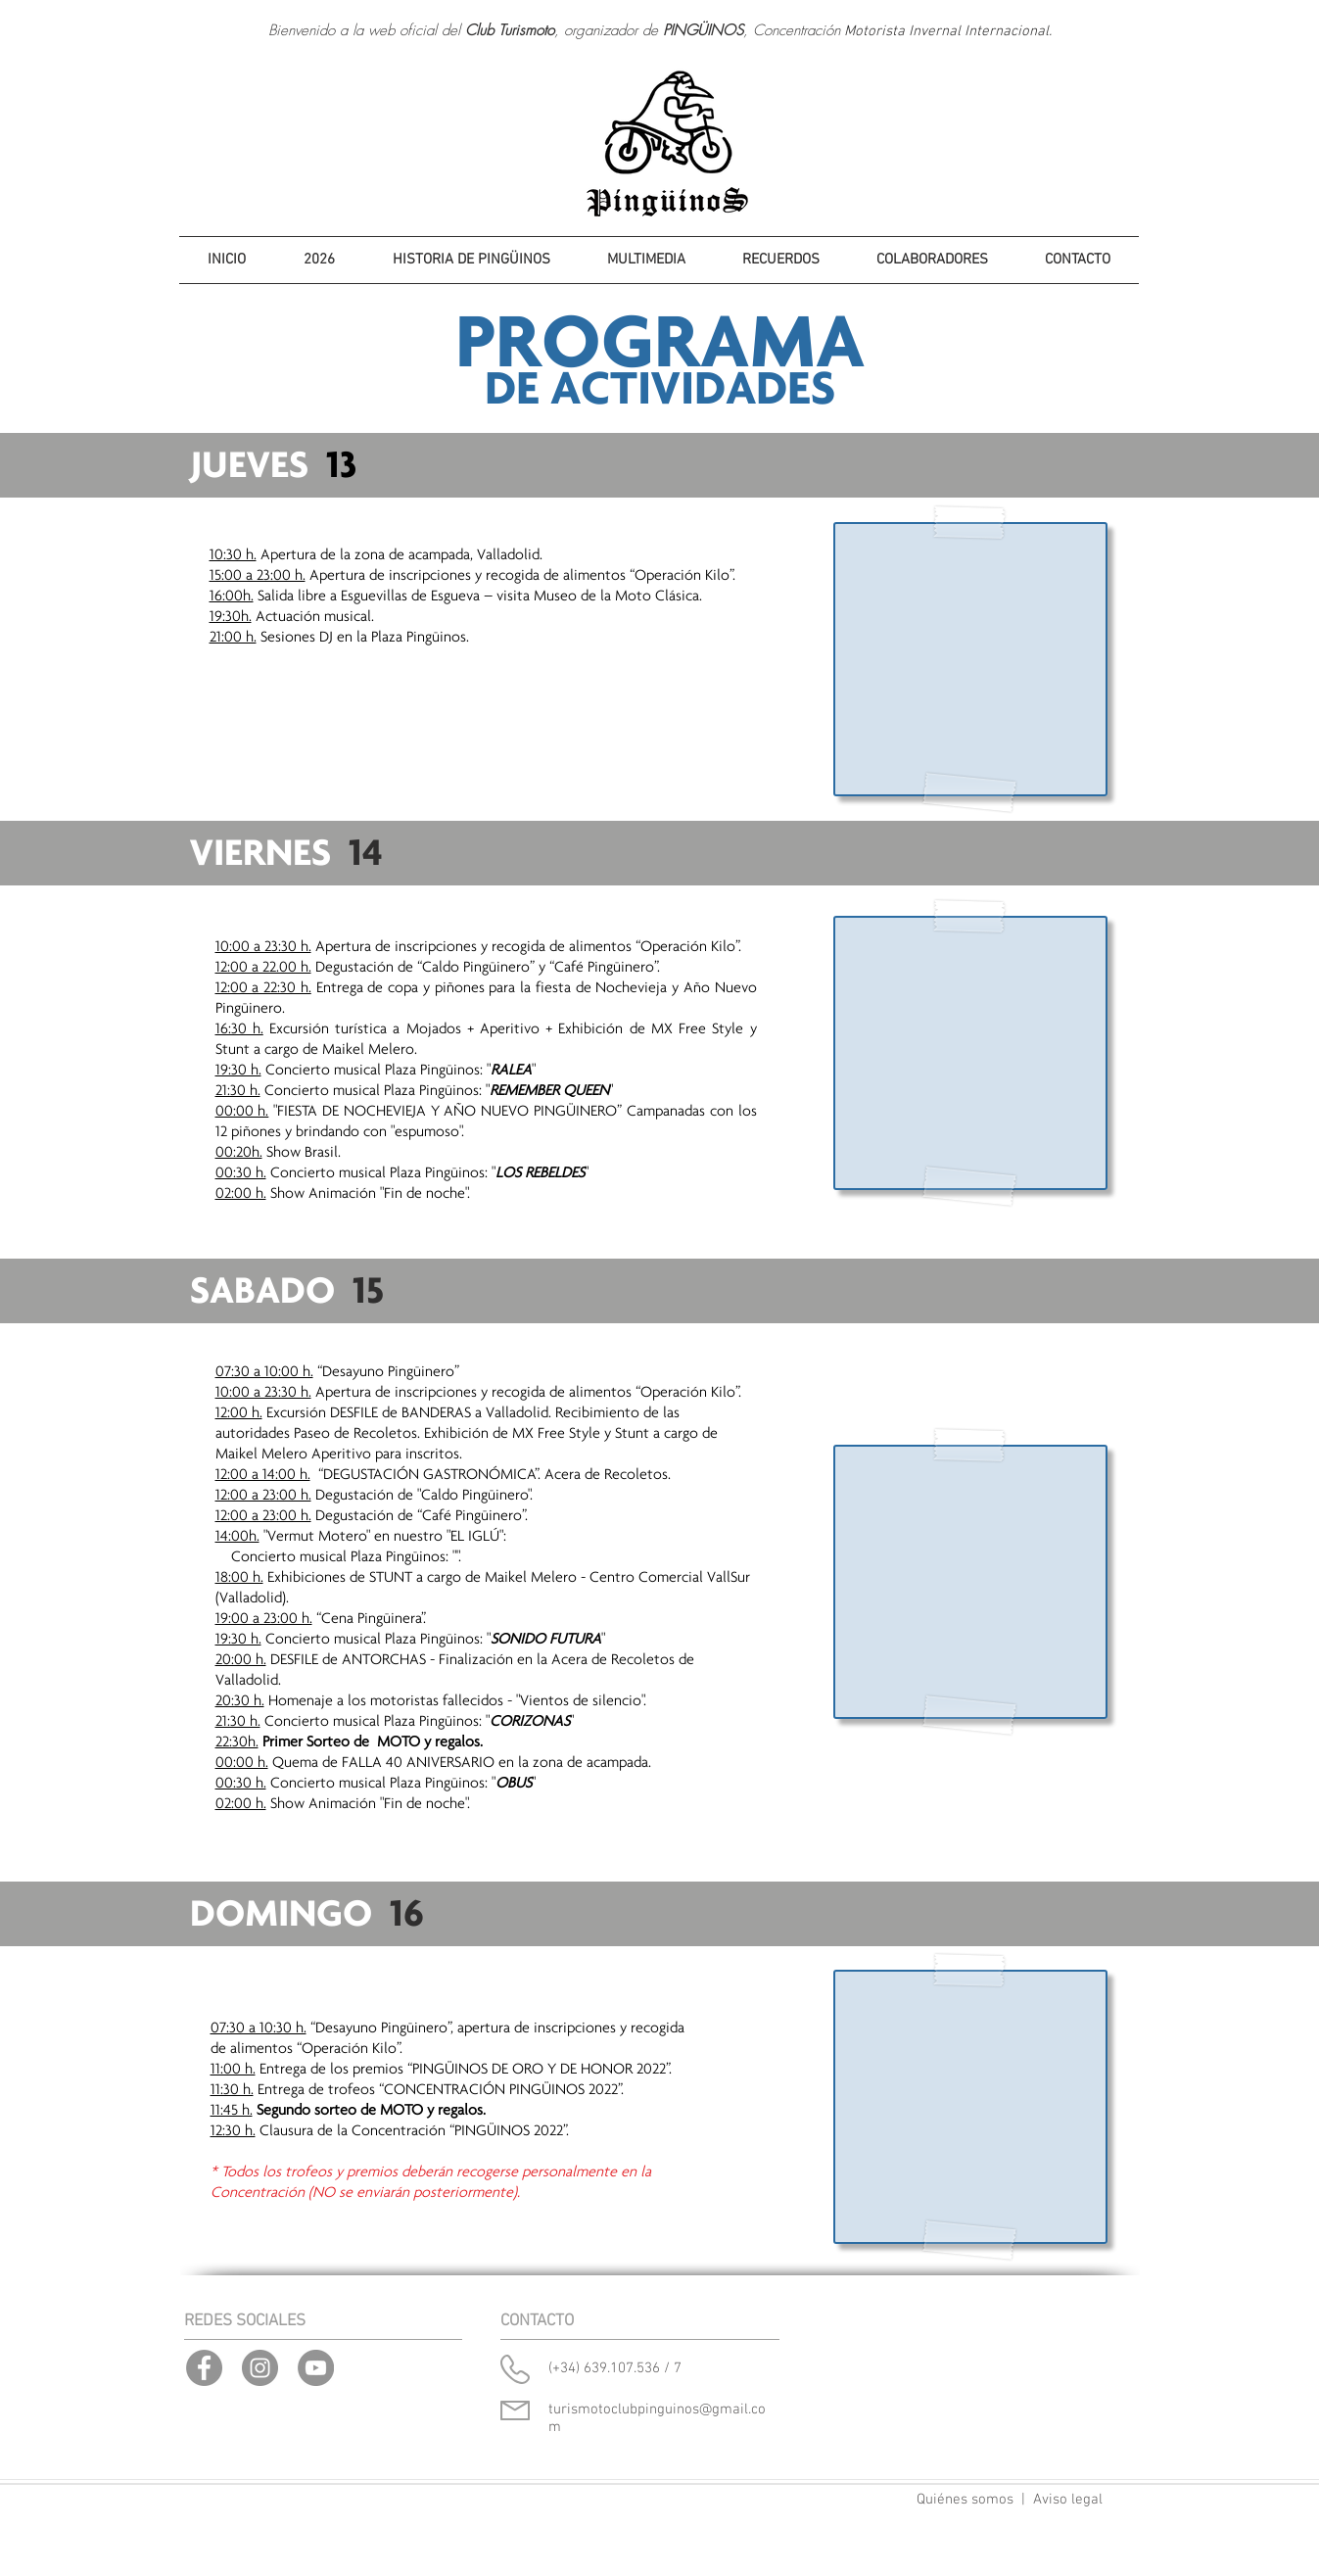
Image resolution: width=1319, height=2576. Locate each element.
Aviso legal (1068, 2499)
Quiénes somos (965, 2499)
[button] (319, 260)
